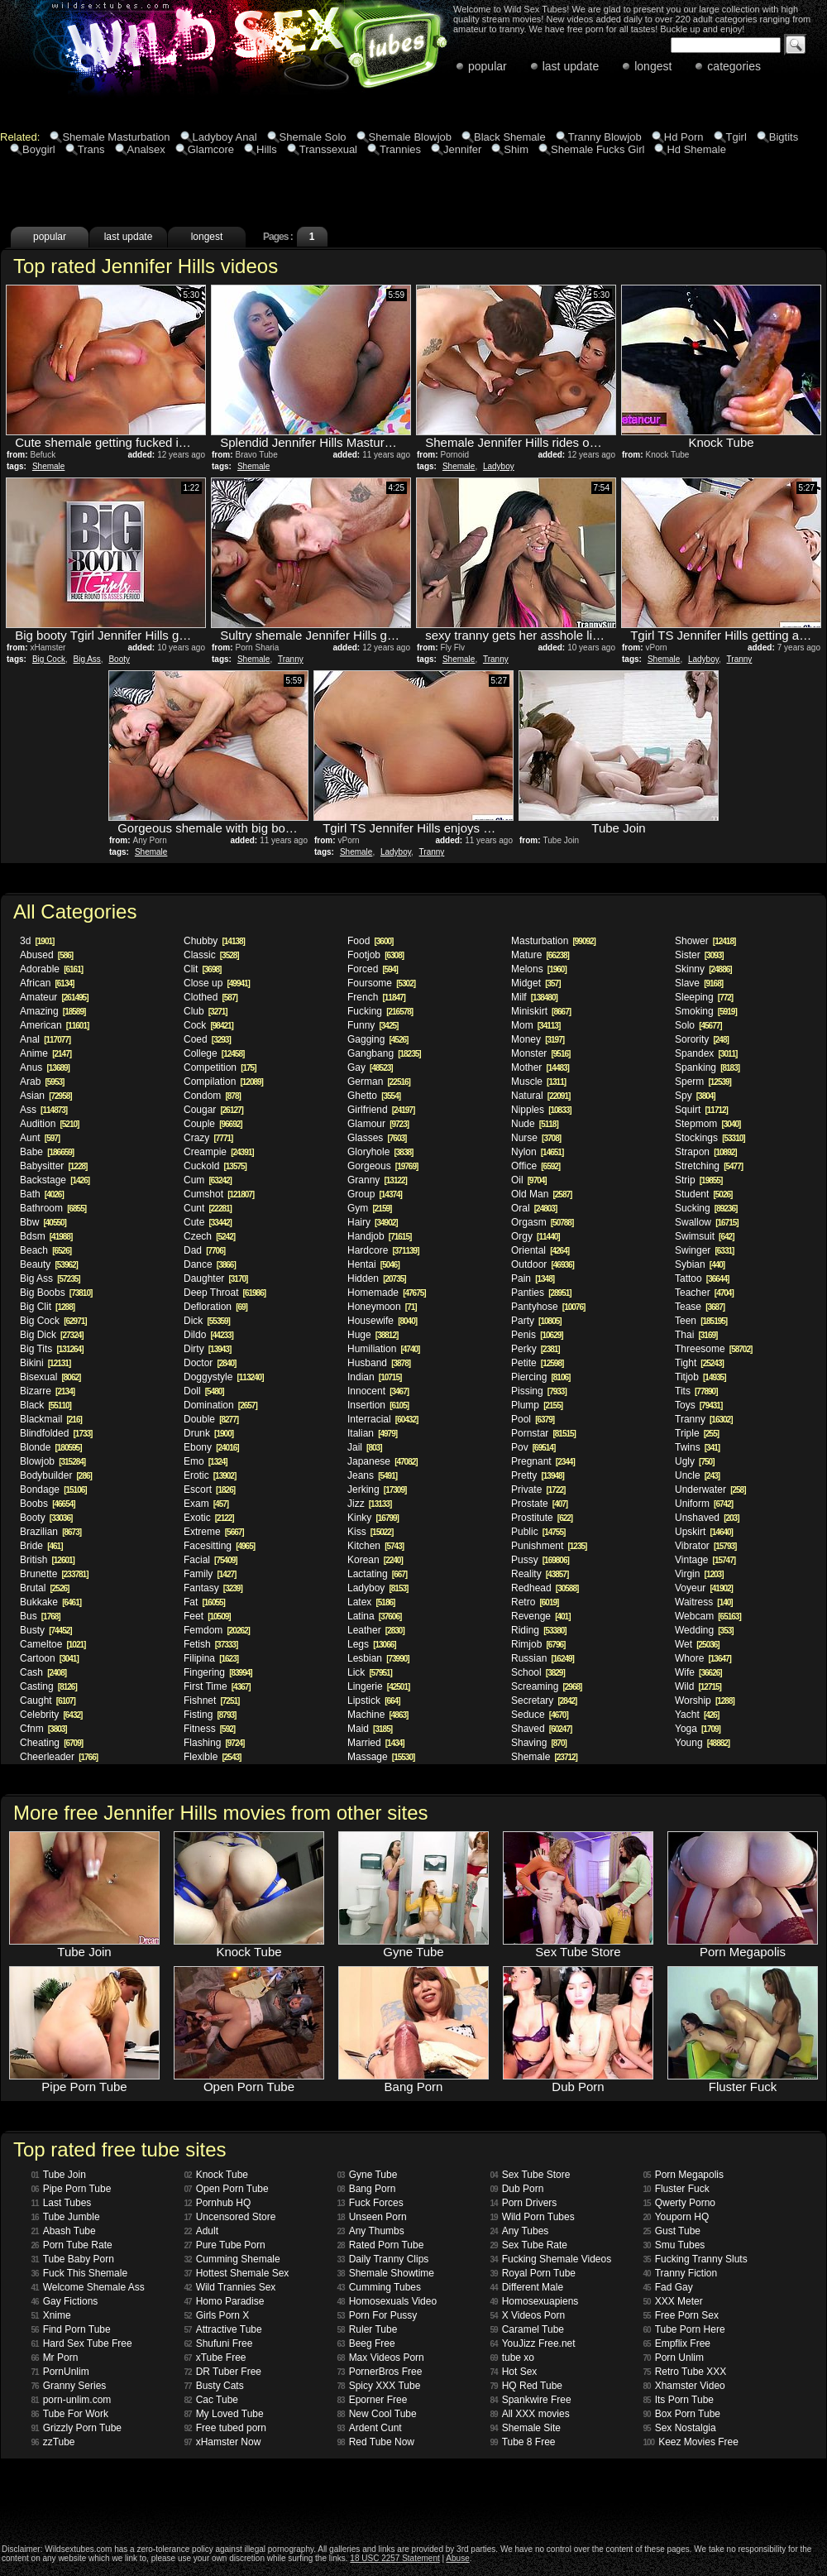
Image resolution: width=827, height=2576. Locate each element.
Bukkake (50, 1602)
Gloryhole (380, 1152)
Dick (207, 1320)
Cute (208, 1222)
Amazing (52, 1011)
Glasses (376, 1138)
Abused (46, 955)
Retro (534, 1602)
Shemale (48, 466)
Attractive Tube (223, 2329)
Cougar (213, 1109)
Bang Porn (366, 2189)
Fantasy (213, 1588)
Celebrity (51, 1714)
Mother (540, 1067)
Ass (43, 1109)
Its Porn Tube (679, 2400)
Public (538, 1531)
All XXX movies (530, 2414)
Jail (364, 1447)
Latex (370, 1602)
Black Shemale (510, 137)
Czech (209, 1236)
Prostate (539, 1503)
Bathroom (53, 1208)
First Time (217, 1686)
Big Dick (52, 1335)
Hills (266, 149)
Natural (540, 1095)
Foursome (381, 983)
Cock (208, 1025)
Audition (49, 1124)
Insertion (378, 1405)
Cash (43, 1672)
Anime (45, 1053)
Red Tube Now (376, 2442)
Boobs (47, 1503)
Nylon (537, 1152)
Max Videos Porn (380, 2357)
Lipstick (373, 1700)
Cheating (51, 1743)
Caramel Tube (527, 2329)
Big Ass (86, 659)
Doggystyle (224, 1377)
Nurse (536, 1138)
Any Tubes (519, 2231)
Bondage (53, 1489)
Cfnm (43, 1728)
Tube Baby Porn (72, 2259)
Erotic (210, 1475)
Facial (210, 1560)
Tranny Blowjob (605, 137)
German (378, 1081)
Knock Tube (216, 2174)
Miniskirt (541, 1011)
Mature (540, 955)
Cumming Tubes (379, 2287)
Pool (532, 1419)
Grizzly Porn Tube (76, 2428)
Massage (380, 1757)
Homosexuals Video (387, 2301)
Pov (533, 1447)
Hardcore (383, 1250)
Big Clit (47, 1306)
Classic (211, 955)
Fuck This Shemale (79, 2273)
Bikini (45, 1363)
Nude (534, 1124)
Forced (372, 969)
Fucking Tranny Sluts (695, 2259)
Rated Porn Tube (380, 2245)
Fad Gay (668, 2287)
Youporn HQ (676, 2217)
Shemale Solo (313, 137)
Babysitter (53, 1166)
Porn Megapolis (683, 2174)
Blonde (51, 1447)
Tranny (291, 659)
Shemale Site (526, 2428)
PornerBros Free (380, 2371)
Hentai (373, 1264)
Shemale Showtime (386, 2273)
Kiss (370, 1531)
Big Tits (52, 1349)
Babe (47, 1152)
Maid (369, 1728)
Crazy (208, 1138)
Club (205, 1011)
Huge (372, 1335)
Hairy (372, 1222)
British (47, 1560)
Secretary (543, 1700)
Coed (207, 1039)
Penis (537, 1335)
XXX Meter (673, 2301)
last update (571, 66)
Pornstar (543, 1433)
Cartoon (49, 1658)
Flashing (214, 1743)
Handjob (379, 1236)
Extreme (214, 1531)
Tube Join (58, 2174)
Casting (48, 1686)
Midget (535, 983)
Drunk (208, 1433)
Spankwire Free (530, 2400)
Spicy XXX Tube (379, 2385)
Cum (208, 1180)
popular (487, 66)
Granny (377, 1180)
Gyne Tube (367, 2174)
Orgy (535, 1236)
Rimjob (538, 1644)
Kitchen (375, 1546)
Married (375, 1743)
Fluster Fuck (676, 2189)
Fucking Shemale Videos (551, 2259)
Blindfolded (56, 1433)
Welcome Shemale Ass (88, 2287)
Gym (369, 1208)
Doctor (210, 1363)
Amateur (54, 997)
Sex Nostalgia (679, 2428)
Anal (45, 1039)
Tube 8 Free (523, 2442)
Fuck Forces (370, 2203)
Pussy (540, 1560)
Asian (46, 1095)
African (47, 983)
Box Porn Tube (682, 2414)
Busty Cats (214, 2385)
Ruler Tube (367, 2329)
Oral (534, 1208)
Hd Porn (684, 137)
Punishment (548, 1546)
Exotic (209, 1517)
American (54, 1025)
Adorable (51, 969)
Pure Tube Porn (224, 2245)
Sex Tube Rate (529, 2245)
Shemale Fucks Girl (597, 149)
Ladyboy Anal (225, 137)
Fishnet (211, 1700)
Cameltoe (52, 1644)
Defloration (215, 1306)
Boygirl (38, 149)
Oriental (540, 1250)
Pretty (537, 1475)
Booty (119, 659)
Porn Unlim (673, 2357)
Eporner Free (372, 2400)
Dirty (207, 1349)
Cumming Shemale (232, 2259)
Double (211, 1419)
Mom (535, 1025)
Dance (210, 1264)
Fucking (380, 1011)
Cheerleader (59, 1757)
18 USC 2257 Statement (394, 2558)
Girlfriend (380, 1109)
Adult (201, 2231)
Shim (516, 149)
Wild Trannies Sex (230, 2287)
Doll (204, 1391)
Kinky (373, 1517)
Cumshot (219, 1194)
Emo (205, 1461)
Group (374, 1194)
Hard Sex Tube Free (81, 2343)
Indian (374, 1377)
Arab (42, 1081)
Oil (529, 1180)
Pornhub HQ (217, 2203)
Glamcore (211, 149)
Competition (220, 1067)
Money (537, 1039)
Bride (41, 1546)
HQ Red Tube (526, 2385)
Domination (220, 1405)
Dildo (208, 1335)
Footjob (375, 955)
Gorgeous (382, 1166)
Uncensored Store (230, 2217)
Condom (212, 1095)
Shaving (538, 1743)
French (376, 997)
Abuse (457, 2558)
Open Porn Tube (226, 2189)
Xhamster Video (684, 2385)
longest (653, 66)
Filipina (211, 1658)
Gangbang (384, 1053)
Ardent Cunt (369, 2428)
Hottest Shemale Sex (236, 2273)
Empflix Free (676, 2343)
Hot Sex (514, 2371)
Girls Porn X (217, 2315)
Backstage (54, 1180)
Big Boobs (56, 1292)
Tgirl (736, 137)
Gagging (377, 1039)
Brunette (54, 1574)
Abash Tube (63, 2231)
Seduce (539, 1714)
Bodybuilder (56, 1475)
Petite (537, 1363)
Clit (202, 969)
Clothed (210, 997)
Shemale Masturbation (116, 137)
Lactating (377, 1574)
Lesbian (378, 1658)
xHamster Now (222, 2442)
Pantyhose (548, 1306)
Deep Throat (224, 1292)
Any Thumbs (370, 2231)
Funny (372, 1025)
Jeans (372, 1475)
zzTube (53, 2442)
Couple (213, 1124)
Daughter (215, 1278)
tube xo (512, 2357)
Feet (207, 1616)
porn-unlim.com (71, 2400)
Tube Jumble (65, 2217)
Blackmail (51, 1419)
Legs (371, 1644)
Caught (47, 1700)
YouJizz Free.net (533, 2343)
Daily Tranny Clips (383, 2259)
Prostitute (541, 1517)
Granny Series (69, 2385)
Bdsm (46, 1236)
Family (210, 1574)
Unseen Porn (372, 2217)
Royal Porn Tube (533, 2273)
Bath (42, 1194)
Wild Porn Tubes (532, 2217)
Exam (206, 1503)
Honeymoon (382, 1306)
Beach (45, 1250)
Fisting (210, 1714)
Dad (204, 1250)
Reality (539, 1574)
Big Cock (48, 659)
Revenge (541, 1616)
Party (536, 1320)
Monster (540, 1053)
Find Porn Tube (71, 2329)
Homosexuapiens (534, 2301)
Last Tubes (61, 2203)
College (214, 1053)
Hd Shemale (696, 149)
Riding (538, 1630)
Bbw (43, 1222)
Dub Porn (517, 2189)
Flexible (212, 1757)
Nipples (541, 1109)
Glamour (378, 1124)
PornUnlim (60, 2371)
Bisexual (50, 1377)
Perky (535, 1349)
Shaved (541, 1728)
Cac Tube (211, 2400)
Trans (91, 149)
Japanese (382, 1461)
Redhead (544, 1588)
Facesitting (219, 1546)
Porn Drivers (523, 2203)
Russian (542, 1658)
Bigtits (783, 137)
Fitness (209, 1728)
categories (734, 66)
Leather (375, 1630)
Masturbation (553, 941)
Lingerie (378, 1686)
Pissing (538, 1391)
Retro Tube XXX (685, 2371)
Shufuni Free (218, 2343)
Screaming (546, 1686)
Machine (377, 1714)
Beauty (49, 1264)
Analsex (146, 149)
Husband (378, 1363)
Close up (217, 983)
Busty (46, 1630)
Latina (374, 1616)
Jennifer (462, 149)
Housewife (382, 1320)
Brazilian (50, 1531)
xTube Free (215, 2357)
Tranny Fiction (680, 2273)
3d (37, 941)
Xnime (51, 2315)
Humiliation (383, 1349)
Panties (541, 1292)
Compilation (223, 1081)
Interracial (382, 1419)
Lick (369, 1672)
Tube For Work (69, 2414)
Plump (536, 1405)
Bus (40, 1616)
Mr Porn (55, 2357)
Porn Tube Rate (71, 2245)
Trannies (400, 149)
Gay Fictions (64, 2301)
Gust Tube (672, 2231)
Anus (44, 1067)
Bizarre (47, 1391)
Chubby (214, 941)
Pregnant (543, 1461)
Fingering (218, 1672)
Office (535, 1166)
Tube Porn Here (684, 2329)
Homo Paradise (224, 2301)
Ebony (211, 1447)
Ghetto (373, 1095)
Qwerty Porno (679, 2203)
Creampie (219, 1152)
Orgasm (542, 1222)
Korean (375, 1560)
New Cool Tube (377, 2414)
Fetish (210, 1644)
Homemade (386, 1292)
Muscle (538, 1081)
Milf (534, 997)
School (538, 1672)
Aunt (40, 1138)
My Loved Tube (224, 2414)
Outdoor (542, 1264)
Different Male (527, 2287)
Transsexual (328, 149)
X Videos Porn (528, 2315)
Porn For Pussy (377, 2315)
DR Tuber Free (222, 2371)
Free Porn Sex (681, 2315)
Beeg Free (366, 2343)
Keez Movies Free (691, 2442)
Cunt (208, 1208)
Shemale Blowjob (410, 137)
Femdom (217, 1630)
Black (45, 1405)
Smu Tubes (674, 2245)
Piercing (540, 1377)
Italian (372, 1433)
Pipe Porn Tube (71, 2189)
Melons (538, 969)
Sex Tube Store (530, 2174)
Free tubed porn (225, 2428)
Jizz (369, 1503)
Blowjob (52, 1461)
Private (538, 1489)
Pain (532, 1278)
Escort (209, 1489)
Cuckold (215, 1166)
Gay (370, 1067)
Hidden (376, 1278)
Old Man (541, 1194)
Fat (204, 1602)
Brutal (44, 1588)
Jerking (376, 1489)
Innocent (378, 1391)
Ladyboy (498, 466)
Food (370, 941)
